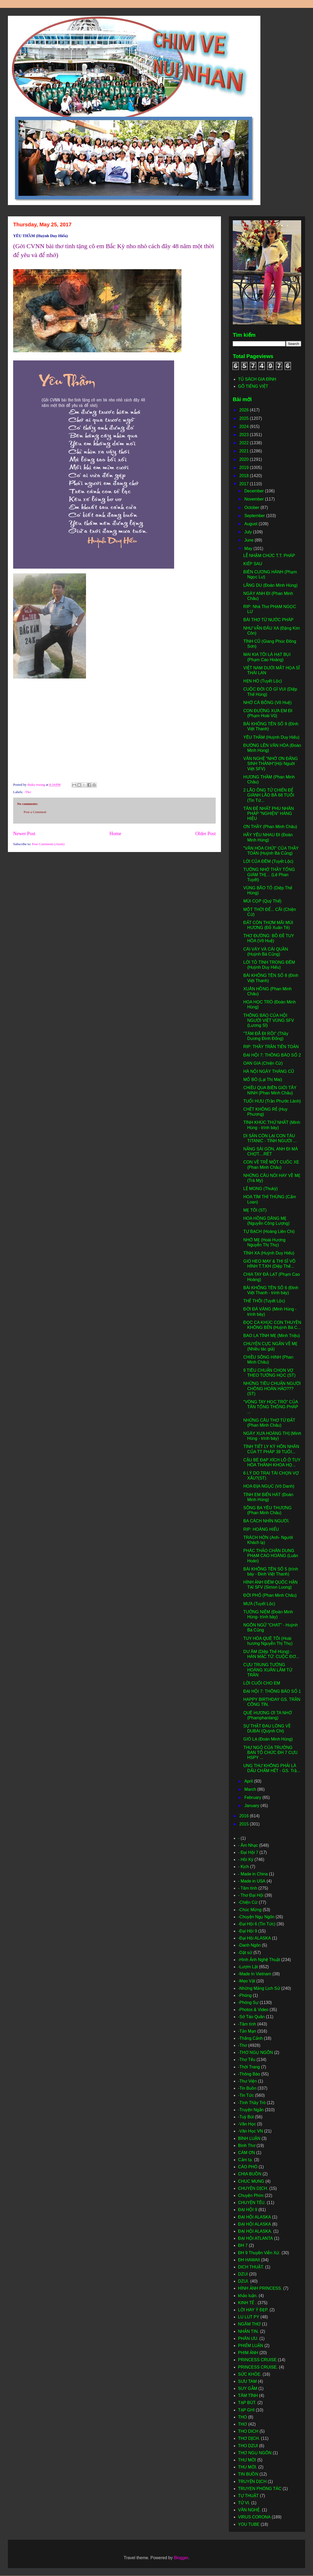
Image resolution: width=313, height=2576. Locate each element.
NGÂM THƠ (249, 2324)
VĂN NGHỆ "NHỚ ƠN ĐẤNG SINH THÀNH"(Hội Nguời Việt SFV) (270, 763)
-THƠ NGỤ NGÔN (255, 2052)
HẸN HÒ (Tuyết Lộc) (262, 681)
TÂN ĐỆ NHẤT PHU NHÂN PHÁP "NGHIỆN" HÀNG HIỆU (268, 813)
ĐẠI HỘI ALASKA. (255, 2231)
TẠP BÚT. (247, 2402)
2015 (244, 1824)
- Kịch (243, 1866)
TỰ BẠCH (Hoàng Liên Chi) (269, 1231)
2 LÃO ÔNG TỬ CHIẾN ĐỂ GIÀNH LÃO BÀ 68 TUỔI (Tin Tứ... (268, 795)
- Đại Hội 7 (248, 1852)
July (248, 532)
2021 (244, 451)
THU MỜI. (247, 2467)
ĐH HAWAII (249, 2260)
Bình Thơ (246, 2145)
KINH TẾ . (247, 2302)
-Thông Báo (249, 2074)
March (250, 1789)
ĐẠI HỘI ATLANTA (255, 2238)
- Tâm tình (247, 1888)
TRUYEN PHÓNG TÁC (259, 2488)
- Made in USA (251, 1881)
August (251, 524)
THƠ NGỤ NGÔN (254, 2453)
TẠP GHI (246, 2410)
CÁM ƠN (246, 2152)
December (254, 491)
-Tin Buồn (247, 2088)
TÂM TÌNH (248, 2395)
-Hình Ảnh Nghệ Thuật (259, 1959)
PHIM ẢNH (248, 2352)
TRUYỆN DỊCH (252, 2481)
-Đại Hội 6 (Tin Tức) (256, 1924)
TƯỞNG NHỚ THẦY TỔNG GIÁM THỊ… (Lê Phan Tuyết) (269, 874)
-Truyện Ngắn (251, 2110)
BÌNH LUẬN (249, 2138)
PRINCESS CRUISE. (258, 2367)
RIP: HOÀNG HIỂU (261, 1529)
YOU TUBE (249, 2524)
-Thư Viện (247, 2081)
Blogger (181, 2557)
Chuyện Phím (251, 2195)
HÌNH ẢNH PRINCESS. (260, 2288)
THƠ (242, 2424)
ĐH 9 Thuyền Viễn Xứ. (259, 2253)
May (249, 548)
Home (115, 833)
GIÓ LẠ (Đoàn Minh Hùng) (268, 1739)
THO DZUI (248, 2446)
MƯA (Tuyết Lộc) (259, 1603)
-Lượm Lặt (248, 1967)
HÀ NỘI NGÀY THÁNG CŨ (268, 1071)
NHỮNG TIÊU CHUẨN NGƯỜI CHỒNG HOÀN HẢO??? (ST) (272, 1388)
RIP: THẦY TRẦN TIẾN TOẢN (271, 1046)
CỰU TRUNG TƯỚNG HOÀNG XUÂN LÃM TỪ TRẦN (267, 1669)
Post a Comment (35, 812)
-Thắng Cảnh (250, 2038)
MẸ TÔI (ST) (255, 1210)
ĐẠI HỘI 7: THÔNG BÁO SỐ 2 (272, 1055)
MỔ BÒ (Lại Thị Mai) (262, 1079)
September (255, 515)
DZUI (243, 2274)
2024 (244, 426)
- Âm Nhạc (248, 1845)
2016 (244, 1816)
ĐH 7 (243, 2245)
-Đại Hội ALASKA (254, 1938)
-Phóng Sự (248, 2002)
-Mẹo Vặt (246, 1981)
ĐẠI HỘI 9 (247, 2209)
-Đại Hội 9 (247, 1931)
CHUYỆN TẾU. (252, 2202)
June (249, 540)
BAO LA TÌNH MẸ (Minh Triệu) (271, 1335)
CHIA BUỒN (249, 2174)
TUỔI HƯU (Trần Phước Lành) (272, 1101)
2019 (244, 467)
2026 (244, 410)
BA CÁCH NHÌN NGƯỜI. (266, 1521)
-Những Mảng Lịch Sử (259, 1988)
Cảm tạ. (245, 2159)
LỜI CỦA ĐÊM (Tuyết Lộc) (268, 861)
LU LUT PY (248, 2317)
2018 (244, 475)
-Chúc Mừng (249, 1909)
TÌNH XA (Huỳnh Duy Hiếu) (268, 1253)
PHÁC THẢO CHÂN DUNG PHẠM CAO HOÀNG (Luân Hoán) (270, 1555)
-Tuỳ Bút (246, 2117)
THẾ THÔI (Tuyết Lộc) (264, 1301)
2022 (244, 443)
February (253, 1797)
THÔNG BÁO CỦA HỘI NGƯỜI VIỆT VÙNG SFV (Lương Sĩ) (268, 1020)
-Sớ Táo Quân (251, 2016)
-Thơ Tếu (246, 2059)
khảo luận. (248, 2295)
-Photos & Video (253, 2009)
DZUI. (243, 2281)
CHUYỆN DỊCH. (253, 2188)
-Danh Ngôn (249, 1945)
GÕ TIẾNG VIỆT (253, 386)
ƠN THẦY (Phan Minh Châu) (270, 826)
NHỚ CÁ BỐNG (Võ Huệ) (267, 702)
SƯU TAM (247, 2381)
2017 (244, 484)
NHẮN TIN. (248, 2331)
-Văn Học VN (250, 2131)
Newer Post (24, 833)
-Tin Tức (246, 2095)
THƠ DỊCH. (249, 2438)
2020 (244, 459)
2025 (244, 418)
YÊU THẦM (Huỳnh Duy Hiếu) (271, 737)
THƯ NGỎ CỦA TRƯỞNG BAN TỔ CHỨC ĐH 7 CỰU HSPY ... (270, 1752)
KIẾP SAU (252, 564)
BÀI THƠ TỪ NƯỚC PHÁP (268, 620)
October (252, 507)
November (254, 499)
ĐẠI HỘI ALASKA (254, 2224)
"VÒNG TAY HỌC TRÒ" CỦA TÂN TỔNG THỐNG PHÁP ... (270, 1407)
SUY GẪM (247, 2388)
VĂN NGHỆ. (249, 2510)
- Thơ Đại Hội (250, 1895)
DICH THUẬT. (251, 2267)
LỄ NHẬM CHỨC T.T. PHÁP (269, 555)
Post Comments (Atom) (48, 844)
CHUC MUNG (251, 2181)
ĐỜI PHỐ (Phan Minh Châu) (270, 1595)
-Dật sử (245, 1952)
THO (242, 2417)
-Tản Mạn (247, 2031)
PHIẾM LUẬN (250, 2345)
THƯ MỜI (247, 2460)
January (252, 1805)
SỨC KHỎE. (249, 2374)
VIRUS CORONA (254, 2517)
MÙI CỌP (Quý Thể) (262, 901)
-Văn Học (247, 2124)
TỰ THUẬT (248, 2495)
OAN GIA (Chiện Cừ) (263, 1063)
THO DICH (248, 2431)
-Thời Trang (249, 2067)
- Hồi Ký (245, 1859)
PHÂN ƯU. (248, 2338)
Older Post (205, 833)
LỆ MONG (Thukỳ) (260, 1188)
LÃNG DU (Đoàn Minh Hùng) (270, 585)
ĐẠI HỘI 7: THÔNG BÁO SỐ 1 (272, 1691)
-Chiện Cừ (248, 1902)
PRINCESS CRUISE (257, 2360)
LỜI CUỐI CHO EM (261, 1683)
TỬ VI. (244, 2503)
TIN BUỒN (248, 2474)
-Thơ (27, 792)
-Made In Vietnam (254, 1974)
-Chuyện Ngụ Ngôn (256, 1917)
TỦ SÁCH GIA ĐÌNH (257, 379)
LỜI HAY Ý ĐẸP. (253, 2310)
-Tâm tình (247, 2024)
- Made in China (253, 1874)
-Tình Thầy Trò (252, 2102)
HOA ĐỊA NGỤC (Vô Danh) (268, 1486)
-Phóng (245, 1995)
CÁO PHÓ (248, 2167)
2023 (244, 434)
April (249, 1781)
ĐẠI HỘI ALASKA (254, 2217)
